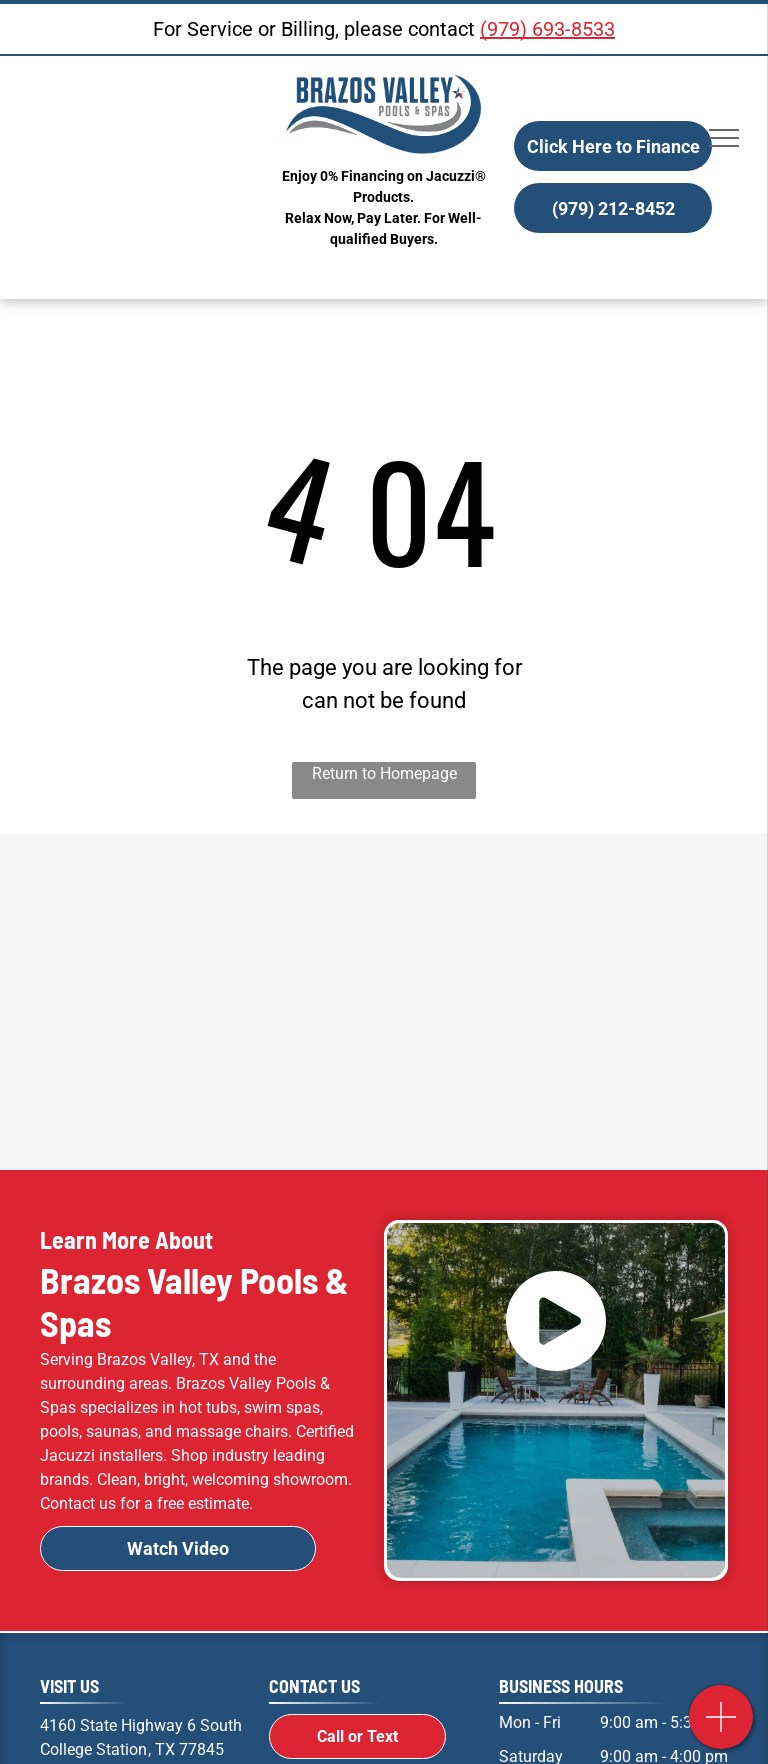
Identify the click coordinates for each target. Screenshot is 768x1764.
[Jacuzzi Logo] (555, 898)
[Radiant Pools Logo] (213, 1002)
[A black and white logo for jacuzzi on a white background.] (213, 898)
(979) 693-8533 (547, 29)
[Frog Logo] (555, 1002)
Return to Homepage (384, 773)
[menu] (724, 138)
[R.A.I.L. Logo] (213, 1106)
